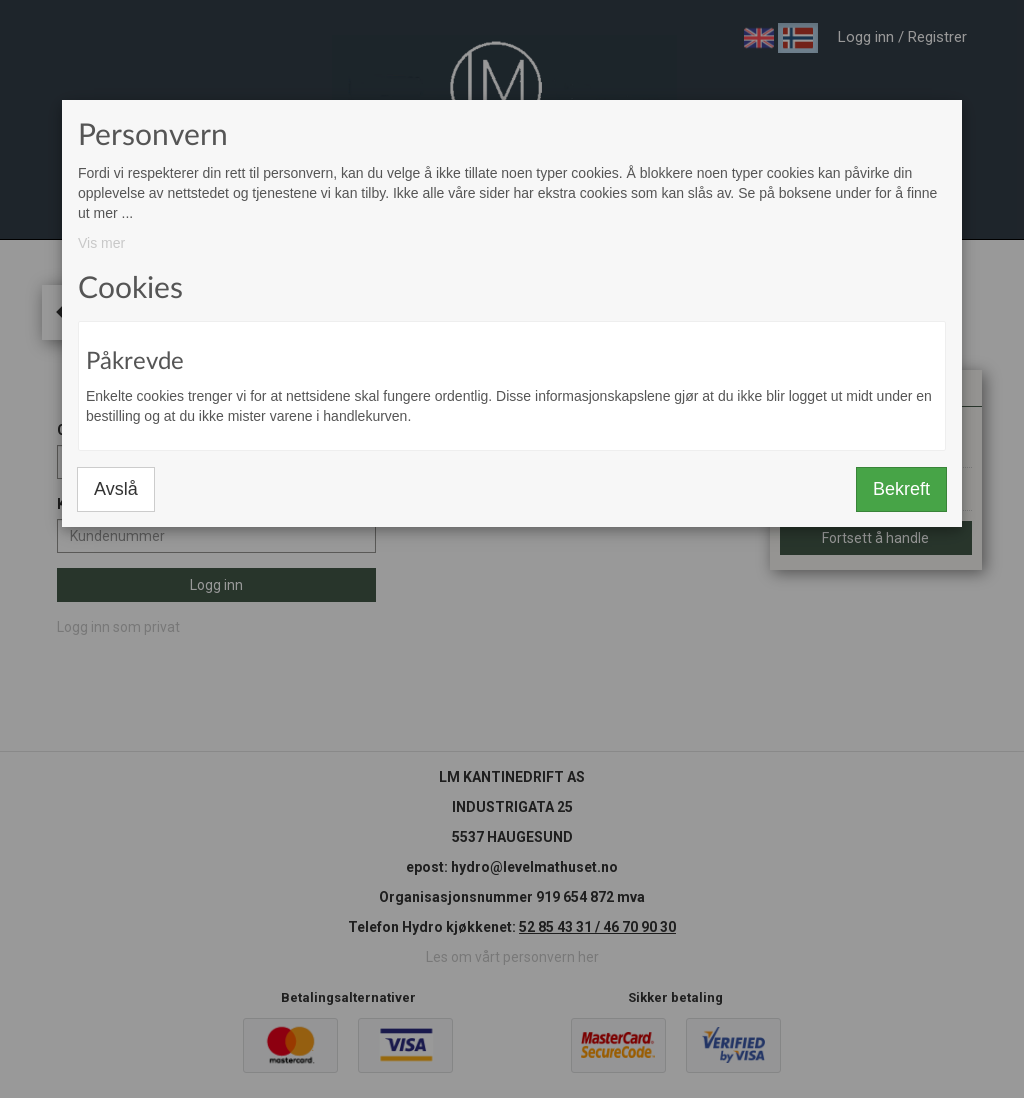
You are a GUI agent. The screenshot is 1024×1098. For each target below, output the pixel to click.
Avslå (116, 489)
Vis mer (101, 243)
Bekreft (901, 489)
